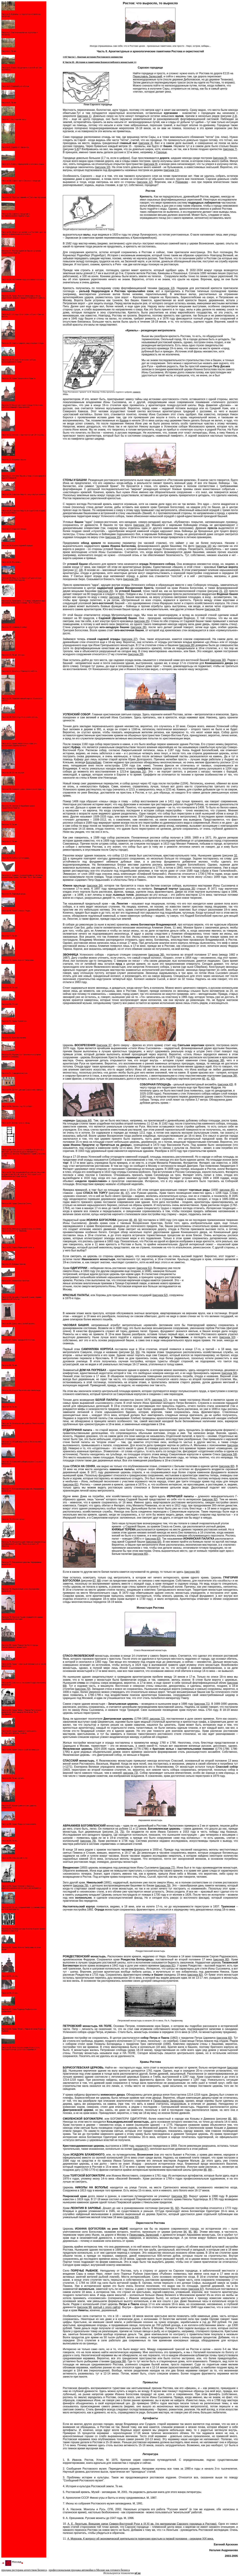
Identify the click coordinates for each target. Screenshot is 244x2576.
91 (172, 2208)
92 (176, 2208)
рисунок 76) (88, 1840)
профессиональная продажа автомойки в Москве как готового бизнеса (89, 2570)
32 (235, 855)
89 (209, 2169)
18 (80, 570)
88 (205, 2169)
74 (115, 1831)
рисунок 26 (138, 627)
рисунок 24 (212, 609)
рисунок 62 (210, 1499)
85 (229, 2118)
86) (235, 2118)
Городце (161, 152)
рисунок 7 (230, 149)
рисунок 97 (196, 2288)
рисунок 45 (226, 1189)
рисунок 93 (131, 2217)
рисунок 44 (84, 1120)
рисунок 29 (136, 654)
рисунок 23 (116, 597)
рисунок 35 (187, 888)
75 (121, 1831)
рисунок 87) (141, 2148)
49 (135, 1220)
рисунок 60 (226, 1466)
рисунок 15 (113, 537)
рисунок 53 (227, 1337)
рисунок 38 (216, 1060)
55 (137, 1352)
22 (225, 591)
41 (208, 1078)
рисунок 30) (218, 660)
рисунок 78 (80, 1885)
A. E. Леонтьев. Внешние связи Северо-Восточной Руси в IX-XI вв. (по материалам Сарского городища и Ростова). (142, 2523)
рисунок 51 (144, 1268)
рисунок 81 (168, 1965)
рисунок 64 (153, 1541)
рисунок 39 (229, 1075)
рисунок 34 (95, 885)
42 (212, 1078)
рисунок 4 (145, 143)
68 (98, 1580)
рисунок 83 (224, 2037)
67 (94, 1580)
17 (75, 570)
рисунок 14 (141, 525)
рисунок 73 (130, 1772)
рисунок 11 (171, 170)
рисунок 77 (167, 1867)
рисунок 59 (229, 1454)
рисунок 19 (131, 579)
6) (78, 149)
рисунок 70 (82, 1688)
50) (140, 1220)
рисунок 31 (138, 771)
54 (132, 1352)
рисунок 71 (202, 1703)
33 (64, 858)
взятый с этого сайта (106, 2307)
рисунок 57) (159, 1399)
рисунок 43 (225, 1084)
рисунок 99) (118, 2361)
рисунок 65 (140, 1553)
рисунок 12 (145, 182)
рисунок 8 (220, 158)
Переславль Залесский (147, 76)
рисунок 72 (156, 1718)
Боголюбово (93, 762)
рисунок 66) (192, 1571)
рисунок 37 (104, 1045)
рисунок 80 (221, 1959)
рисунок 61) (71, 1484)
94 (185, 2231)
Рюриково (182, 182)
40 (203, 1078)
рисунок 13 (166, 288)
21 (220, 591)
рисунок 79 (162, 1885)
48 (130, 1220)
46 (122, 1192)
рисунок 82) (195, 1974)
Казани (124, 420)
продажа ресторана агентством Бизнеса (24, 2570)
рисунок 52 (160, 1295)
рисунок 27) (130, 639)
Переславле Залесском (168, 2100)
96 (195, 2231)
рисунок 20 (105, 591)
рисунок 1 (84, 116)
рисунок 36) (156, 954)
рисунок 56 (229, 1373)
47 (126, 1192)
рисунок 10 (102, 167)
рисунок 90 (179, 2196)
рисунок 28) (187, 645)
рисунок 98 (85, 2307)
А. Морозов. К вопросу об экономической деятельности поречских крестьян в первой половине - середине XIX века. (140, 2538)
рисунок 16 (203, 546)
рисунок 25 (142, 621)
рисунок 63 (153, 1538)
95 (190, 2231)
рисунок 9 (150, 164)
